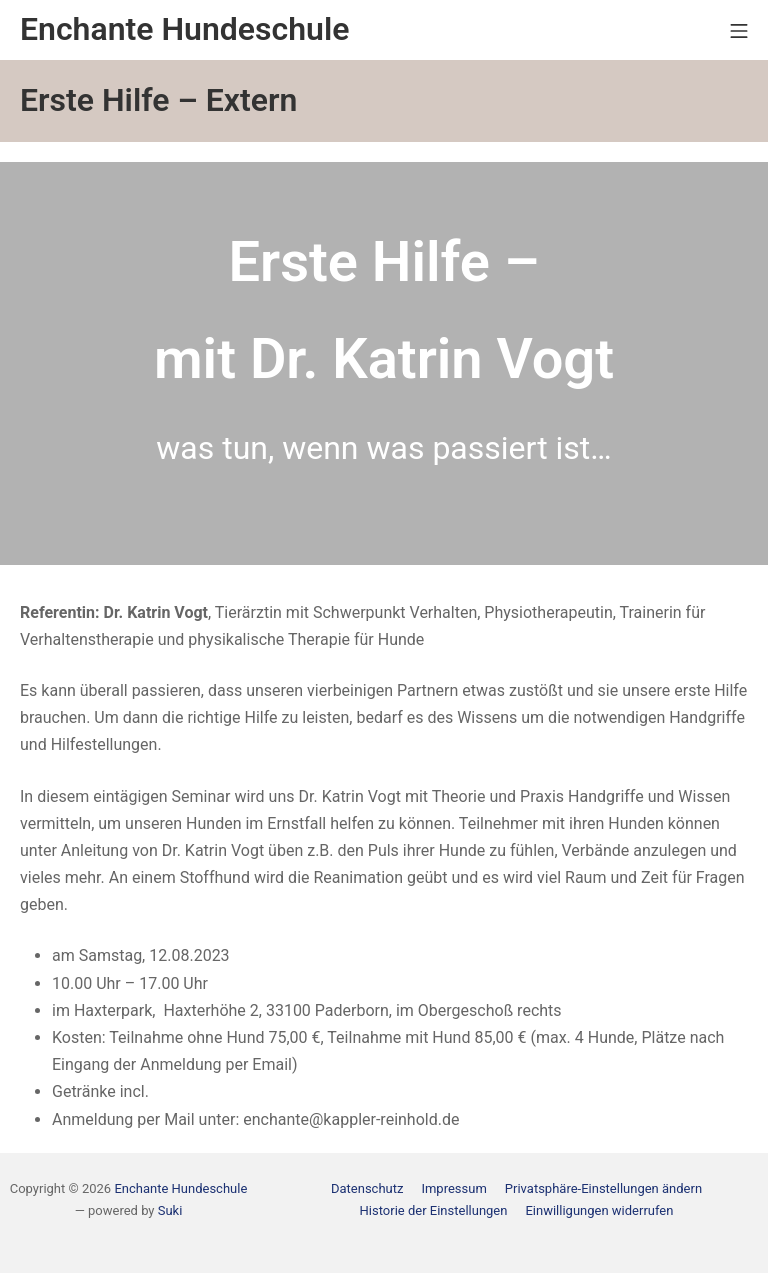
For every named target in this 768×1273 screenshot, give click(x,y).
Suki (170, 1210)
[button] (603, 1188)
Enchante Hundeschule (180, 1188)
